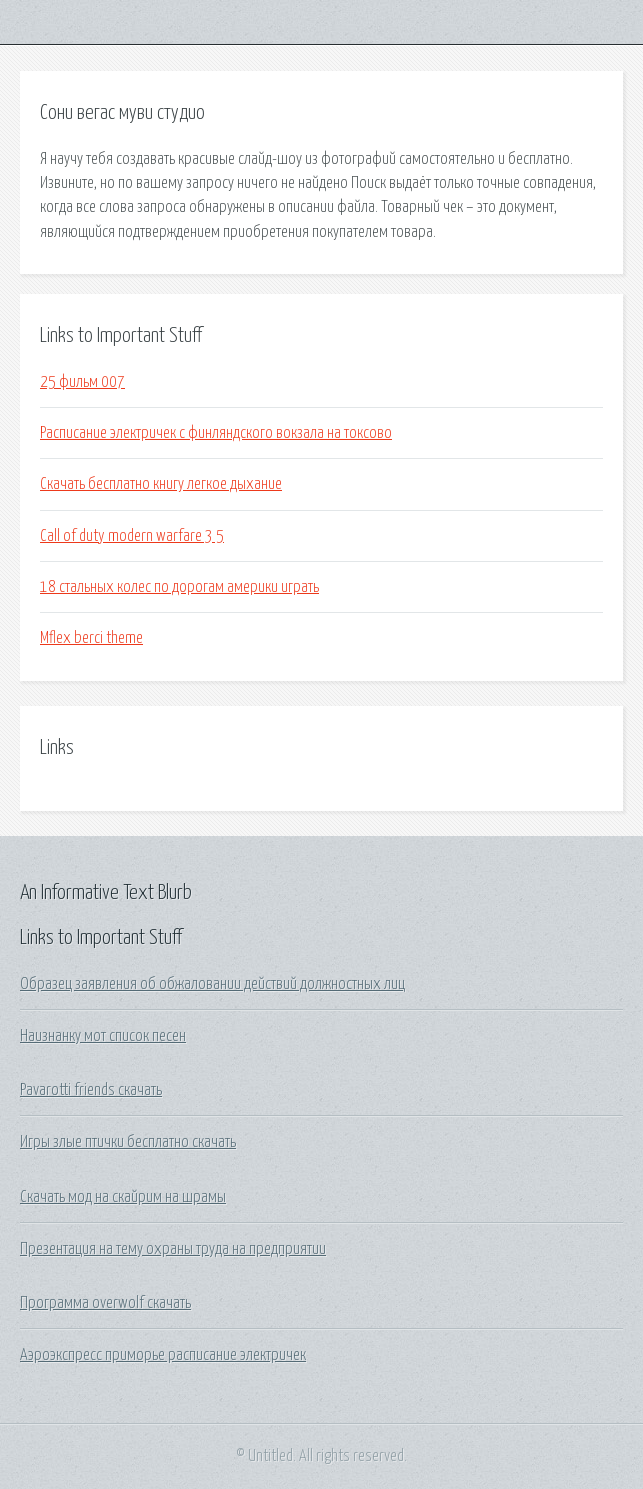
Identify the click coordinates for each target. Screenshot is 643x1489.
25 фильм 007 (82, 382)
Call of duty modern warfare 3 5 (132, 536)
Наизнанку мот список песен (103, 1036)
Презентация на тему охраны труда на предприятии (173, 1249)
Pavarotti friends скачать (91, 1090)
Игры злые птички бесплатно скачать (128, 1142)
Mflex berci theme (91, 638)
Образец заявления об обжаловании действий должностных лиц (212, 984)
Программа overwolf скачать (105, 1303)
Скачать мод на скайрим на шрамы (123, 1197)
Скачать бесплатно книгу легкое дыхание (161, 484)
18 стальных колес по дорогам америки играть (179, 587)
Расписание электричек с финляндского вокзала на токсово (216, 433)
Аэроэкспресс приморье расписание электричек (163, 1355)
